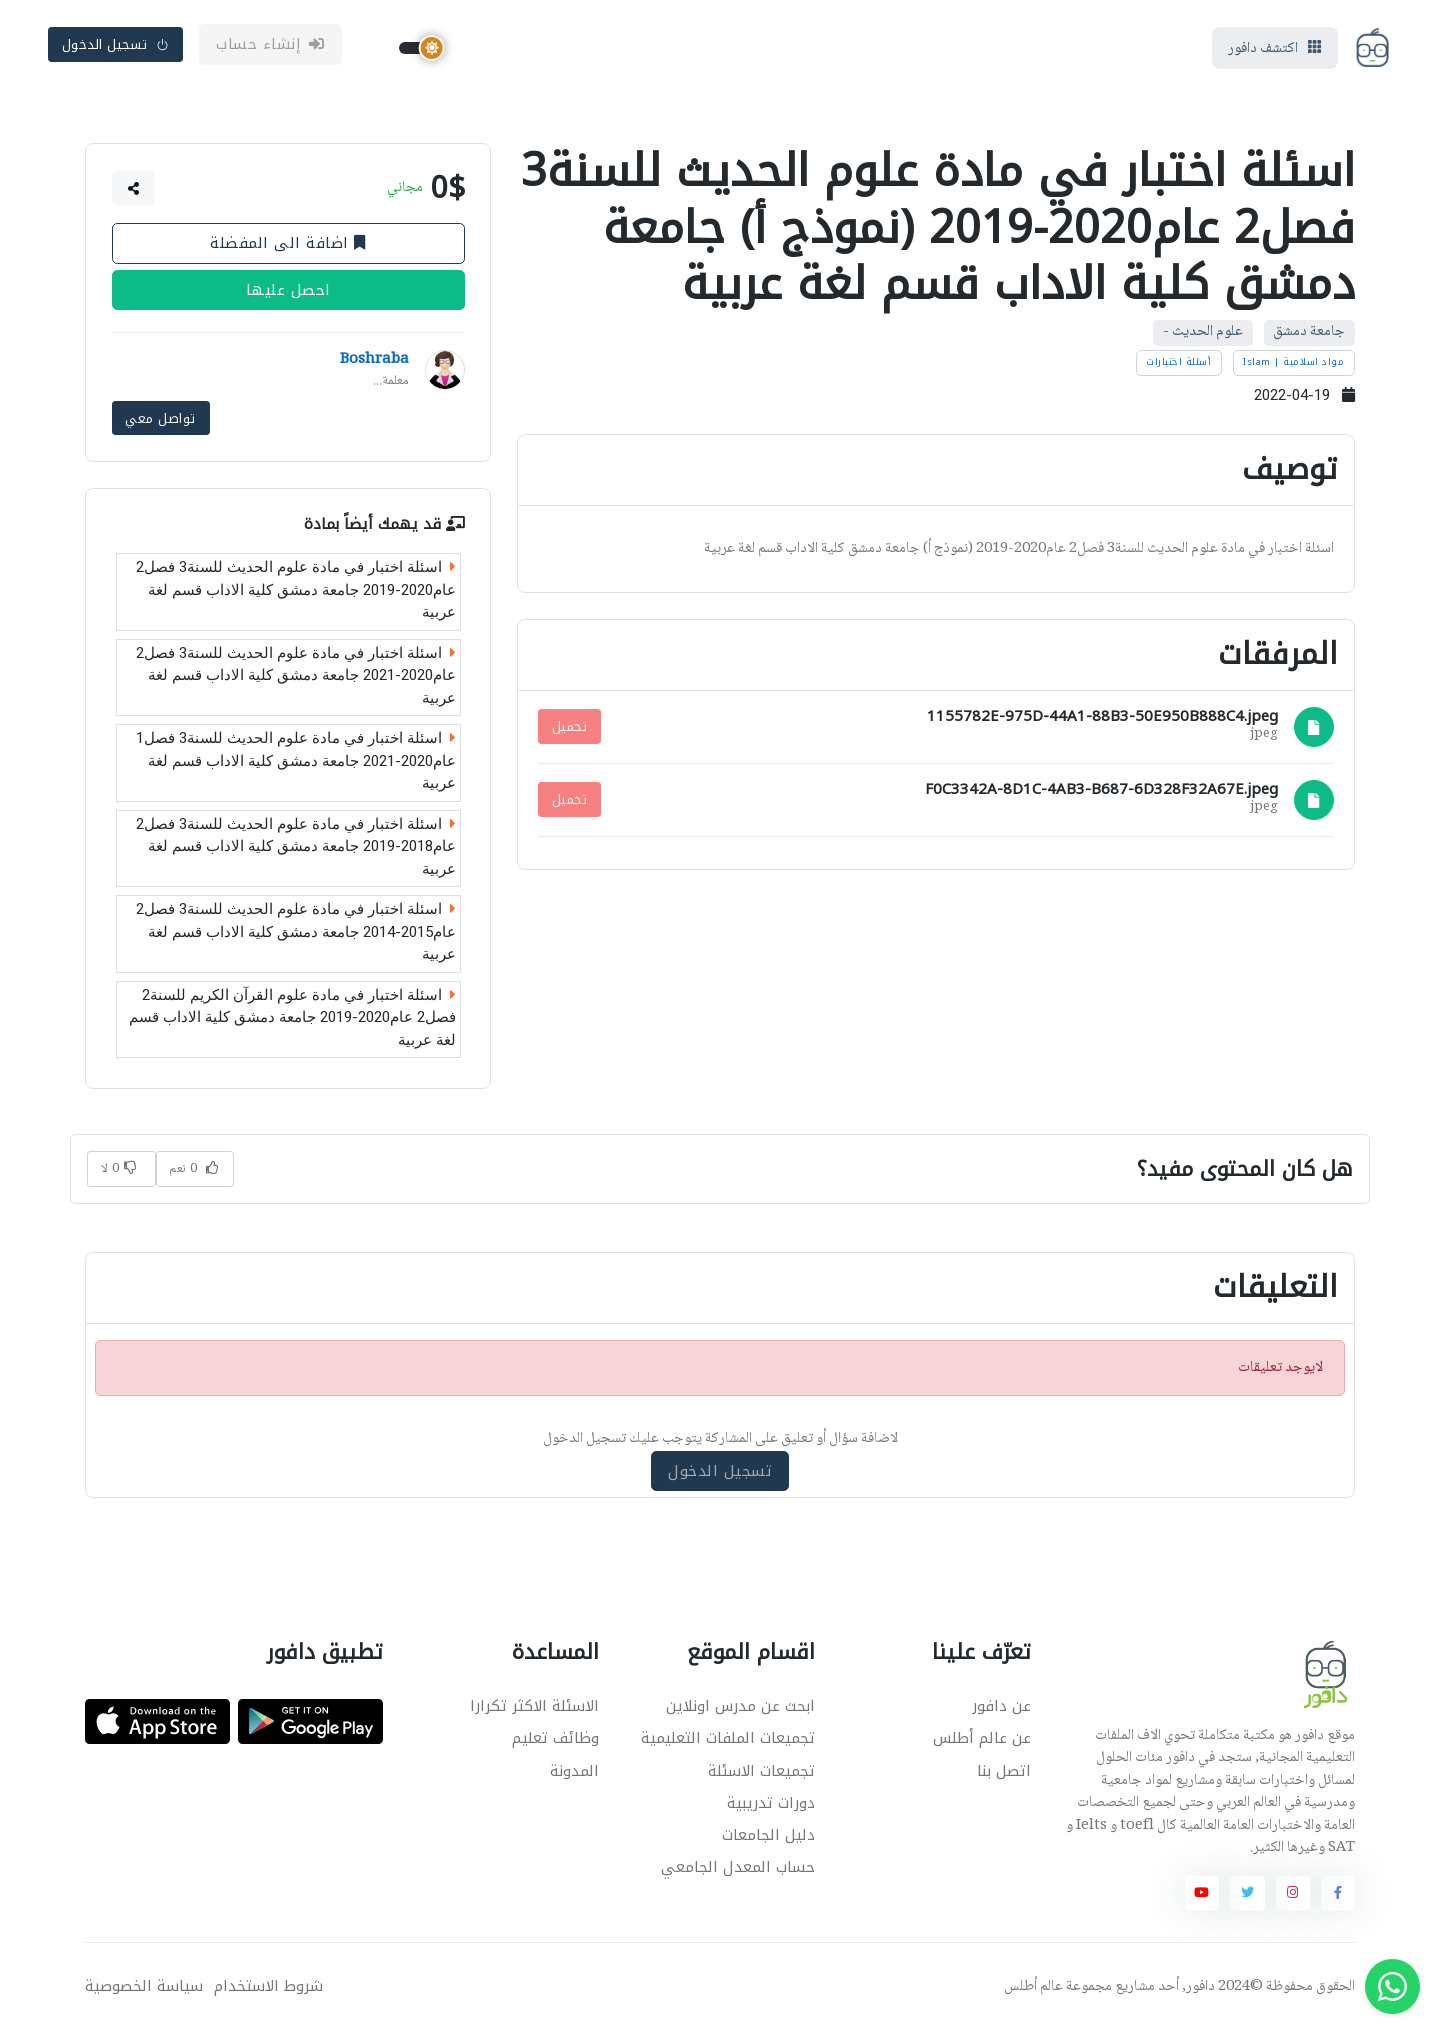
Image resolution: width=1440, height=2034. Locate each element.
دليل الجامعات (768, 1838)
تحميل (570, 730)
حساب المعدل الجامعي (738, 1870)
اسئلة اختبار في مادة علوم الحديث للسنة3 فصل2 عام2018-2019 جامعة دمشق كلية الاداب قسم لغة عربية (296, 849)
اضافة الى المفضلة (288, 248)
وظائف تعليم (555, 1741)
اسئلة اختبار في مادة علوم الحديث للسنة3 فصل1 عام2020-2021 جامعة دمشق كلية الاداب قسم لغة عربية (296, 763)
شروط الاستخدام (268, 1988)
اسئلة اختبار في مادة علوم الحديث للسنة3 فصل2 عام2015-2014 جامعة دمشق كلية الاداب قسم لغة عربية (296, 934)
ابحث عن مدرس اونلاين (740, 1709)
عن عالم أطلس (982, 1741)
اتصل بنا (1004, 1773)
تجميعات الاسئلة (761, 1773)
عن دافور (1001, 1709)
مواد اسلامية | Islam (1293, 367)
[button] (134, 193)
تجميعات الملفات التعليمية (728, 1741)
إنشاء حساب (270, 47)
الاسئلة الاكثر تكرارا (534, 1709)
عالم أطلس (1033, 1989)
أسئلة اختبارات (1178, 367)
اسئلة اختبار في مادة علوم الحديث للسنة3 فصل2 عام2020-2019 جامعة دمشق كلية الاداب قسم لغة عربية (296, 592)
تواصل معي (160, 421)
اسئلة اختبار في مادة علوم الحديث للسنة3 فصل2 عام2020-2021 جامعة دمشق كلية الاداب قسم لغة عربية (296, 678)
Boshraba (374, 365)
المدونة (574, 1773)
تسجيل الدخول (116, 46)
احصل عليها (288, 295)
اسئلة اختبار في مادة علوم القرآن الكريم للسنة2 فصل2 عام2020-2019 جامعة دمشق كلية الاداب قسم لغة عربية (292, 1020)
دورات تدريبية (771, 1805)
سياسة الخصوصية (144, 1988)
